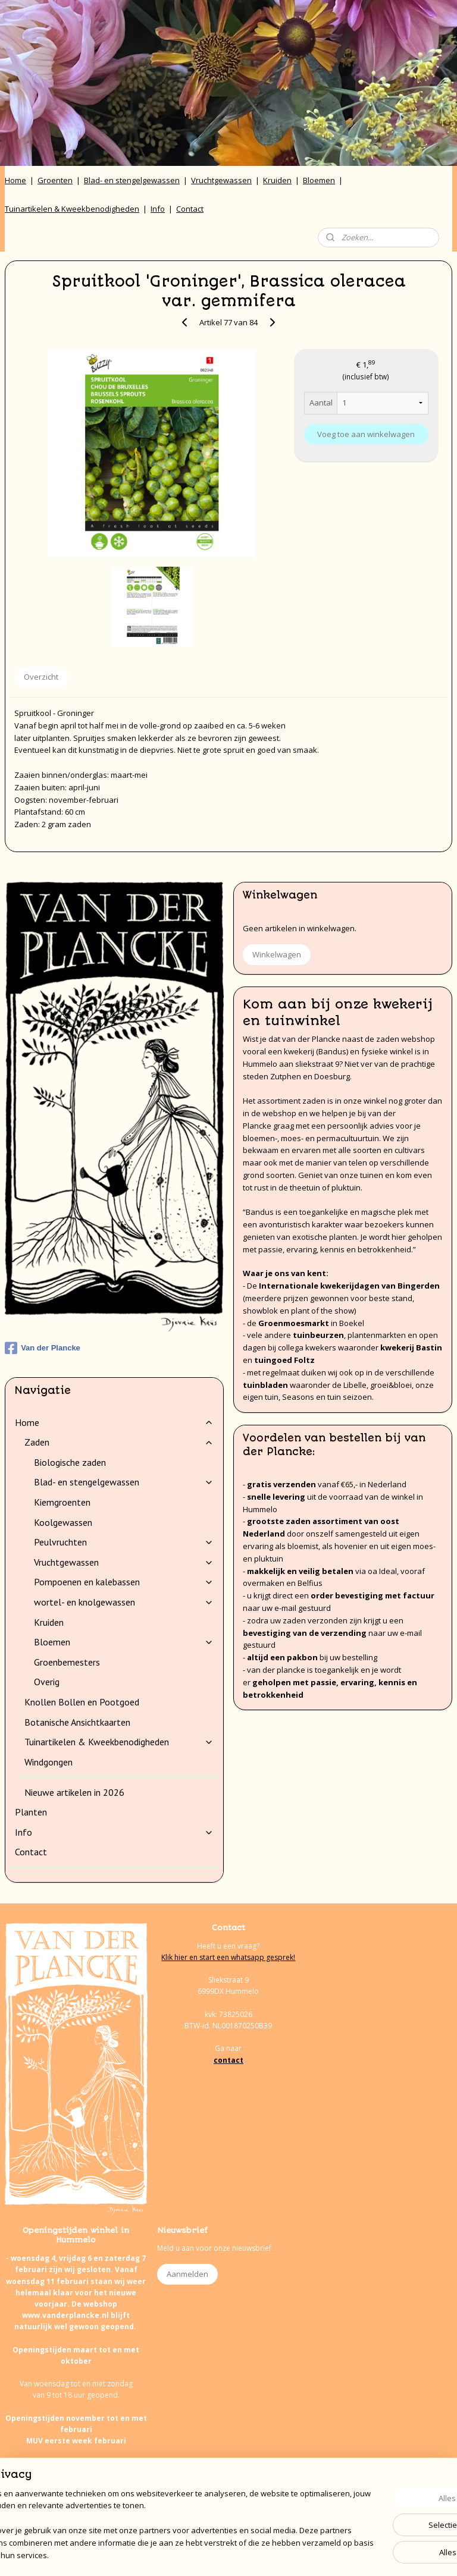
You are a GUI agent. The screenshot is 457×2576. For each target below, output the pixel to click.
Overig (47, 1682)
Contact (190, 208)
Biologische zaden (70, 1462)
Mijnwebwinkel (361, 2554)
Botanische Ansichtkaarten (77, 1722)
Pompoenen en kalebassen (124, 1582)
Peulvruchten (124, 1542)
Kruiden (277, 180)
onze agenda (111, 2509)
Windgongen (48, 1762)
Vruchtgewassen (221, 180)
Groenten (55, 180)
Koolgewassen (63, 1522)
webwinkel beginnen (257, 2554)
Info (158, 208)
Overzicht (41, 676)
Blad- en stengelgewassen (132, 180)
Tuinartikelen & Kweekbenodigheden (72, 208)
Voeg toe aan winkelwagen (366, 434)
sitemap (187, 2554)
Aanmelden (187, 2274)
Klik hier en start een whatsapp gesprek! (228, 1957)
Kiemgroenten (62, 1502)
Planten (31, 1812)
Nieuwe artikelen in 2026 (74, 1792)
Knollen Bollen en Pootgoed (81, 1702)
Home (15, 180)
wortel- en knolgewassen (124, 1602)
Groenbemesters (67, 1662)
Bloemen (319, 180)
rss (212, 2554)
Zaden (119, 1442)
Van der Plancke (42, 1348)
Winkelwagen (276, 954)
